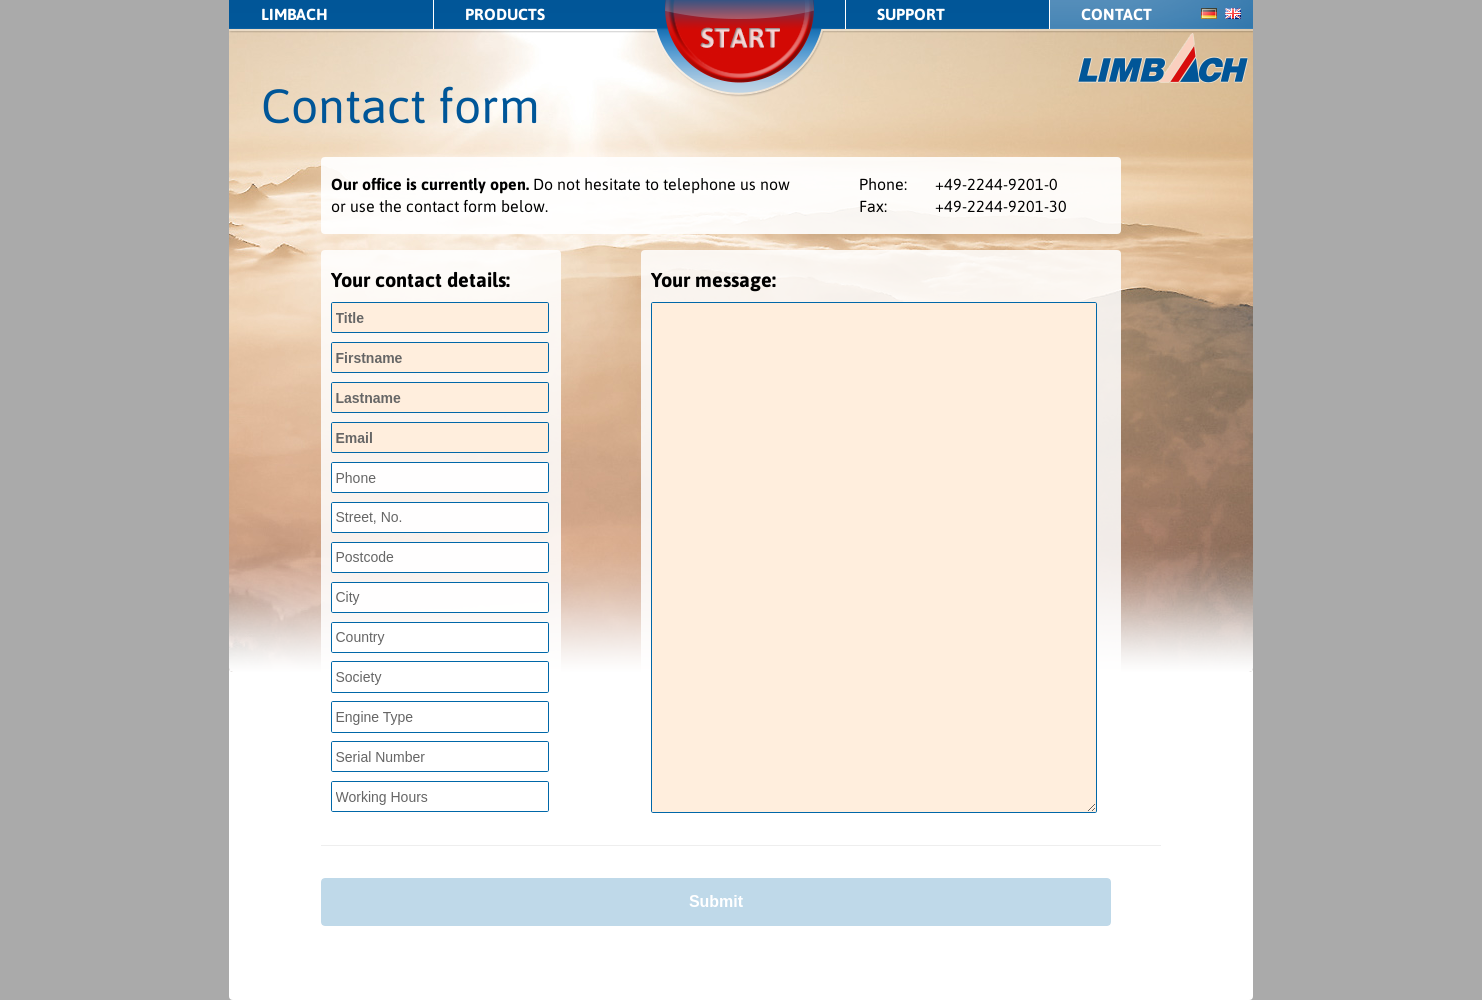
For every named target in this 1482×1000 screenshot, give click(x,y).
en (1233, 13)
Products (505, 14)
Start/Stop (741, 64)
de (1209, 13)
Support (911, 14)
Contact (1116, 14)
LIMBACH (294, 14)
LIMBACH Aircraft (1163, 58)
